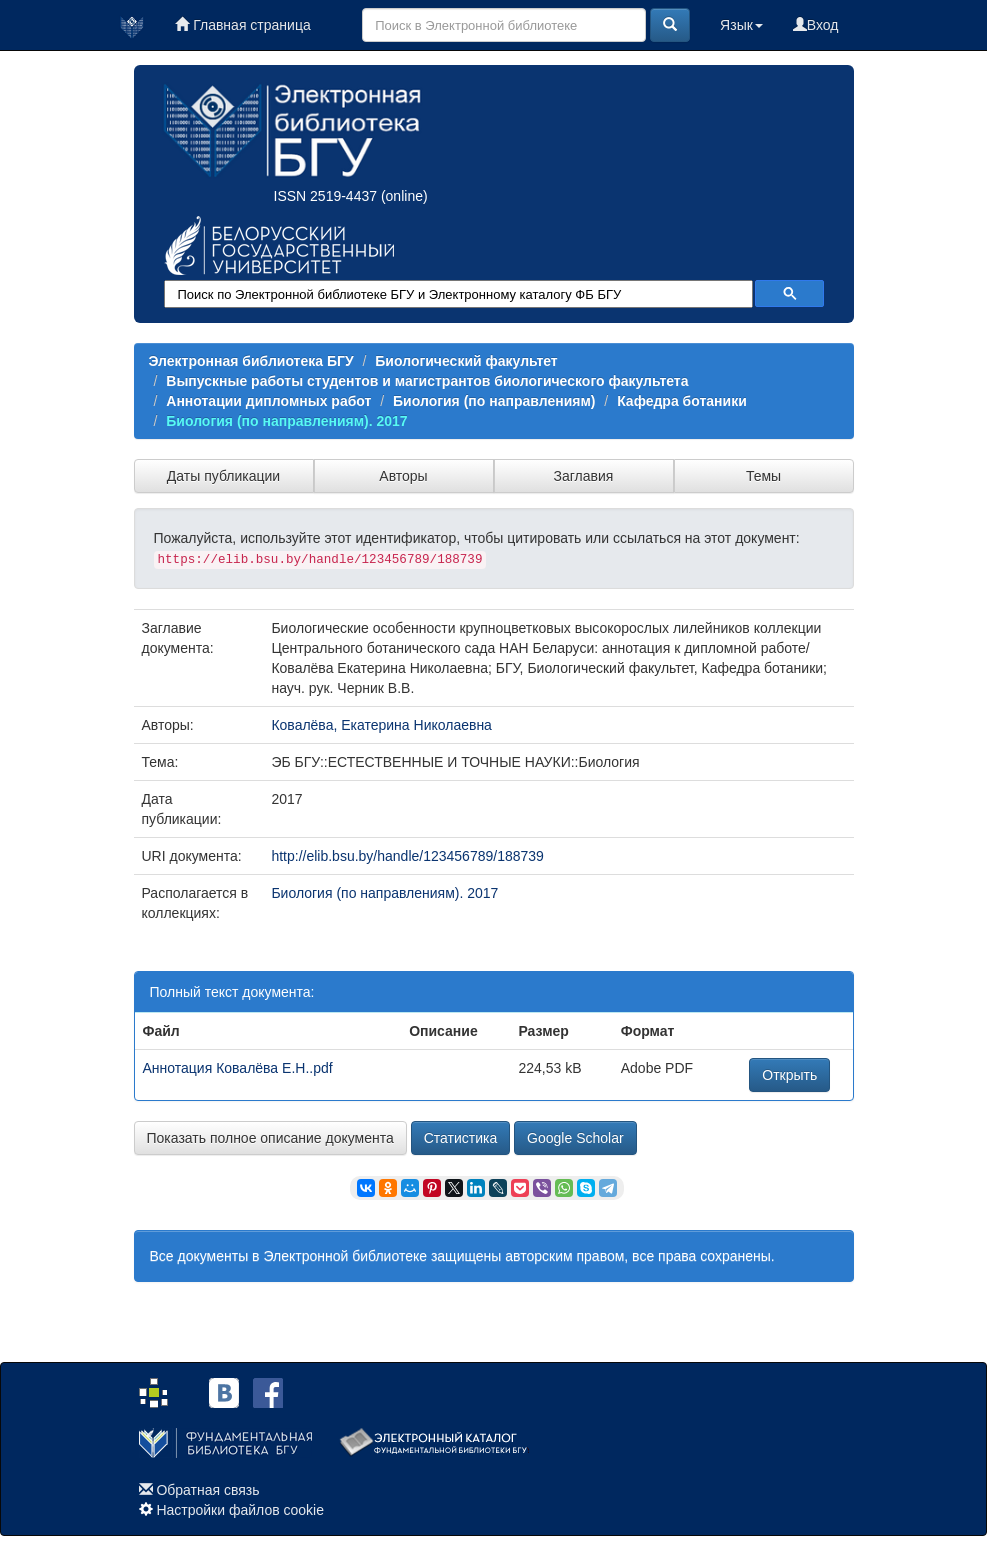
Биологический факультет (466, 361)
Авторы (403, 476)
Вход (816, 25)
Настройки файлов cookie (240, 1510)
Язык (741, 25)
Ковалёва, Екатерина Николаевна (381, 725)
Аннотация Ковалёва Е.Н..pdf (238, 1068)
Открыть (789, 1075)
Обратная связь (207, 1490)
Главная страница (242, 25)
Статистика (461, 1138)
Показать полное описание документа (270, 1138)
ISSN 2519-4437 (326, 196)
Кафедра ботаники (682, 401)
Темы (763, 476)
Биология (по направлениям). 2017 (286, 421)
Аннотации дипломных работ (268, 401)
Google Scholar (575, 1138)
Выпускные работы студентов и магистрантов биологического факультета (427, 381)
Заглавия (584, 476)
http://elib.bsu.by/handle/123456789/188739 (407, 856)
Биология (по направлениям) (494, 401)
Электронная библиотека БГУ (251, 361)
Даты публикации (223, 476)
